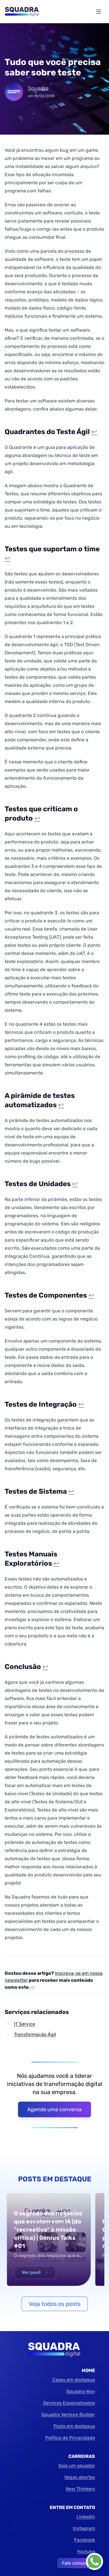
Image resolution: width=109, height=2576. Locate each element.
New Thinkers (80, 2489)
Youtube (86, 2551)
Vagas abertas (79, 2477)
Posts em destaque (74, 2426)
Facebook (84, 2540)
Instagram (84, 2528)
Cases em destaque (73, 2379)
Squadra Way (80, 2391)
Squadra (38, 88)
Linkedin (85, 2516)
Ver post (35, 2272)
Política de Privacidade (70, 2437)
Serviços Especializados (69, 2403)
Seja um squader (76, 2465)
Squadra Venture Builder (68, 2414)
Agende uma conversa (54, 2109)
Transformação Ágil (35, 2034)
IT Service (24, 2024)
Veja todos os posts (55, 2303)
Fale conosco (76, 2563)
